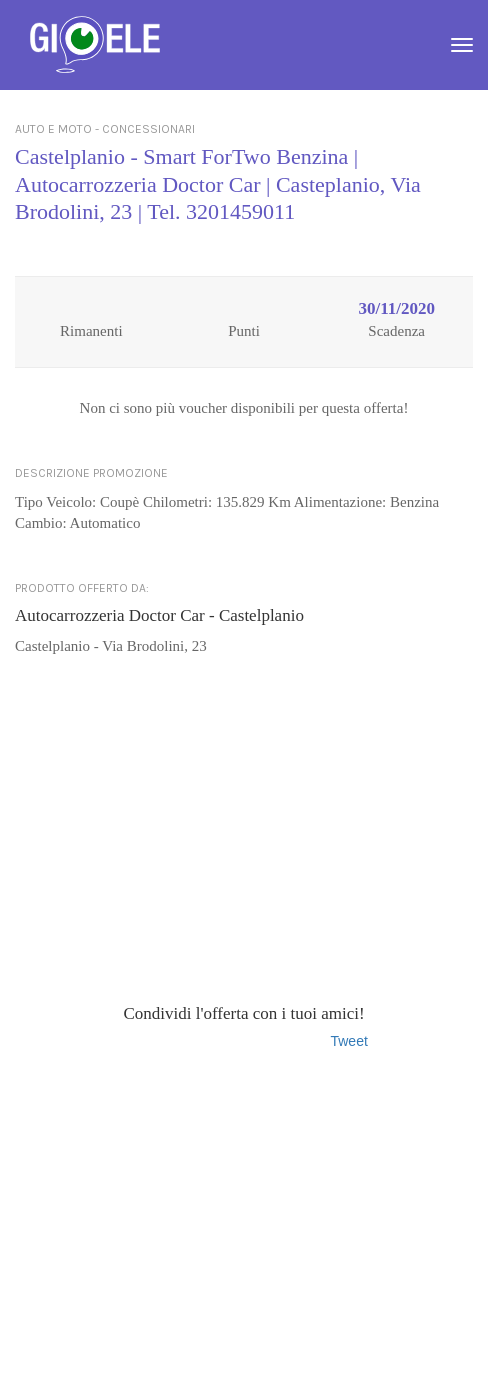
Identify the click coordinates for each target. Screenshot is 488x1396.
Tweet (348, 1041)
